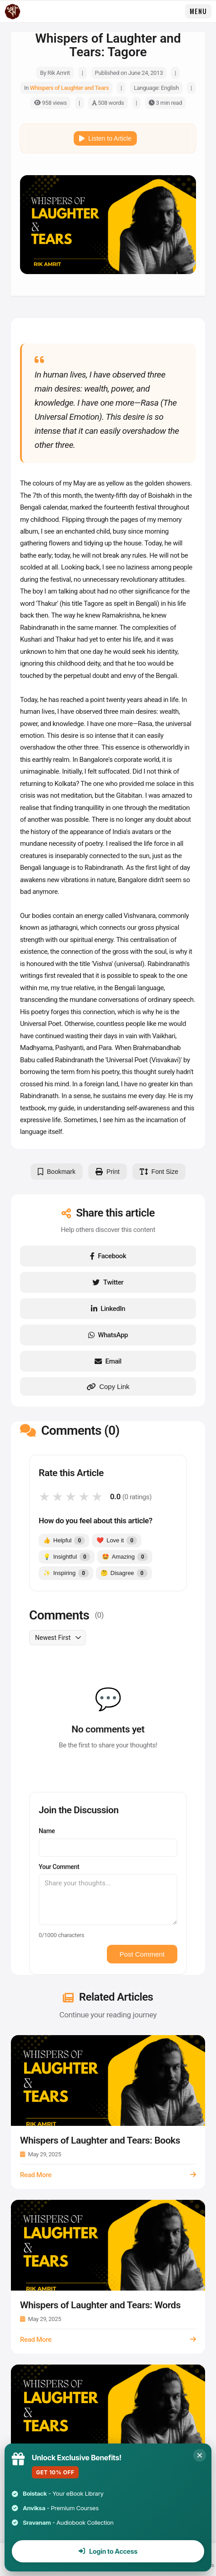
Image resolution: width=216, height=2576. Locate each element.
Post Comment (142, 1954)
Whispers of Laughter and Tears (69, 87)
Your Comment (59, 1866)
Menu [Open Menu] (198, 11)
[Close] (199, 2455)
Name (47, 1831)
